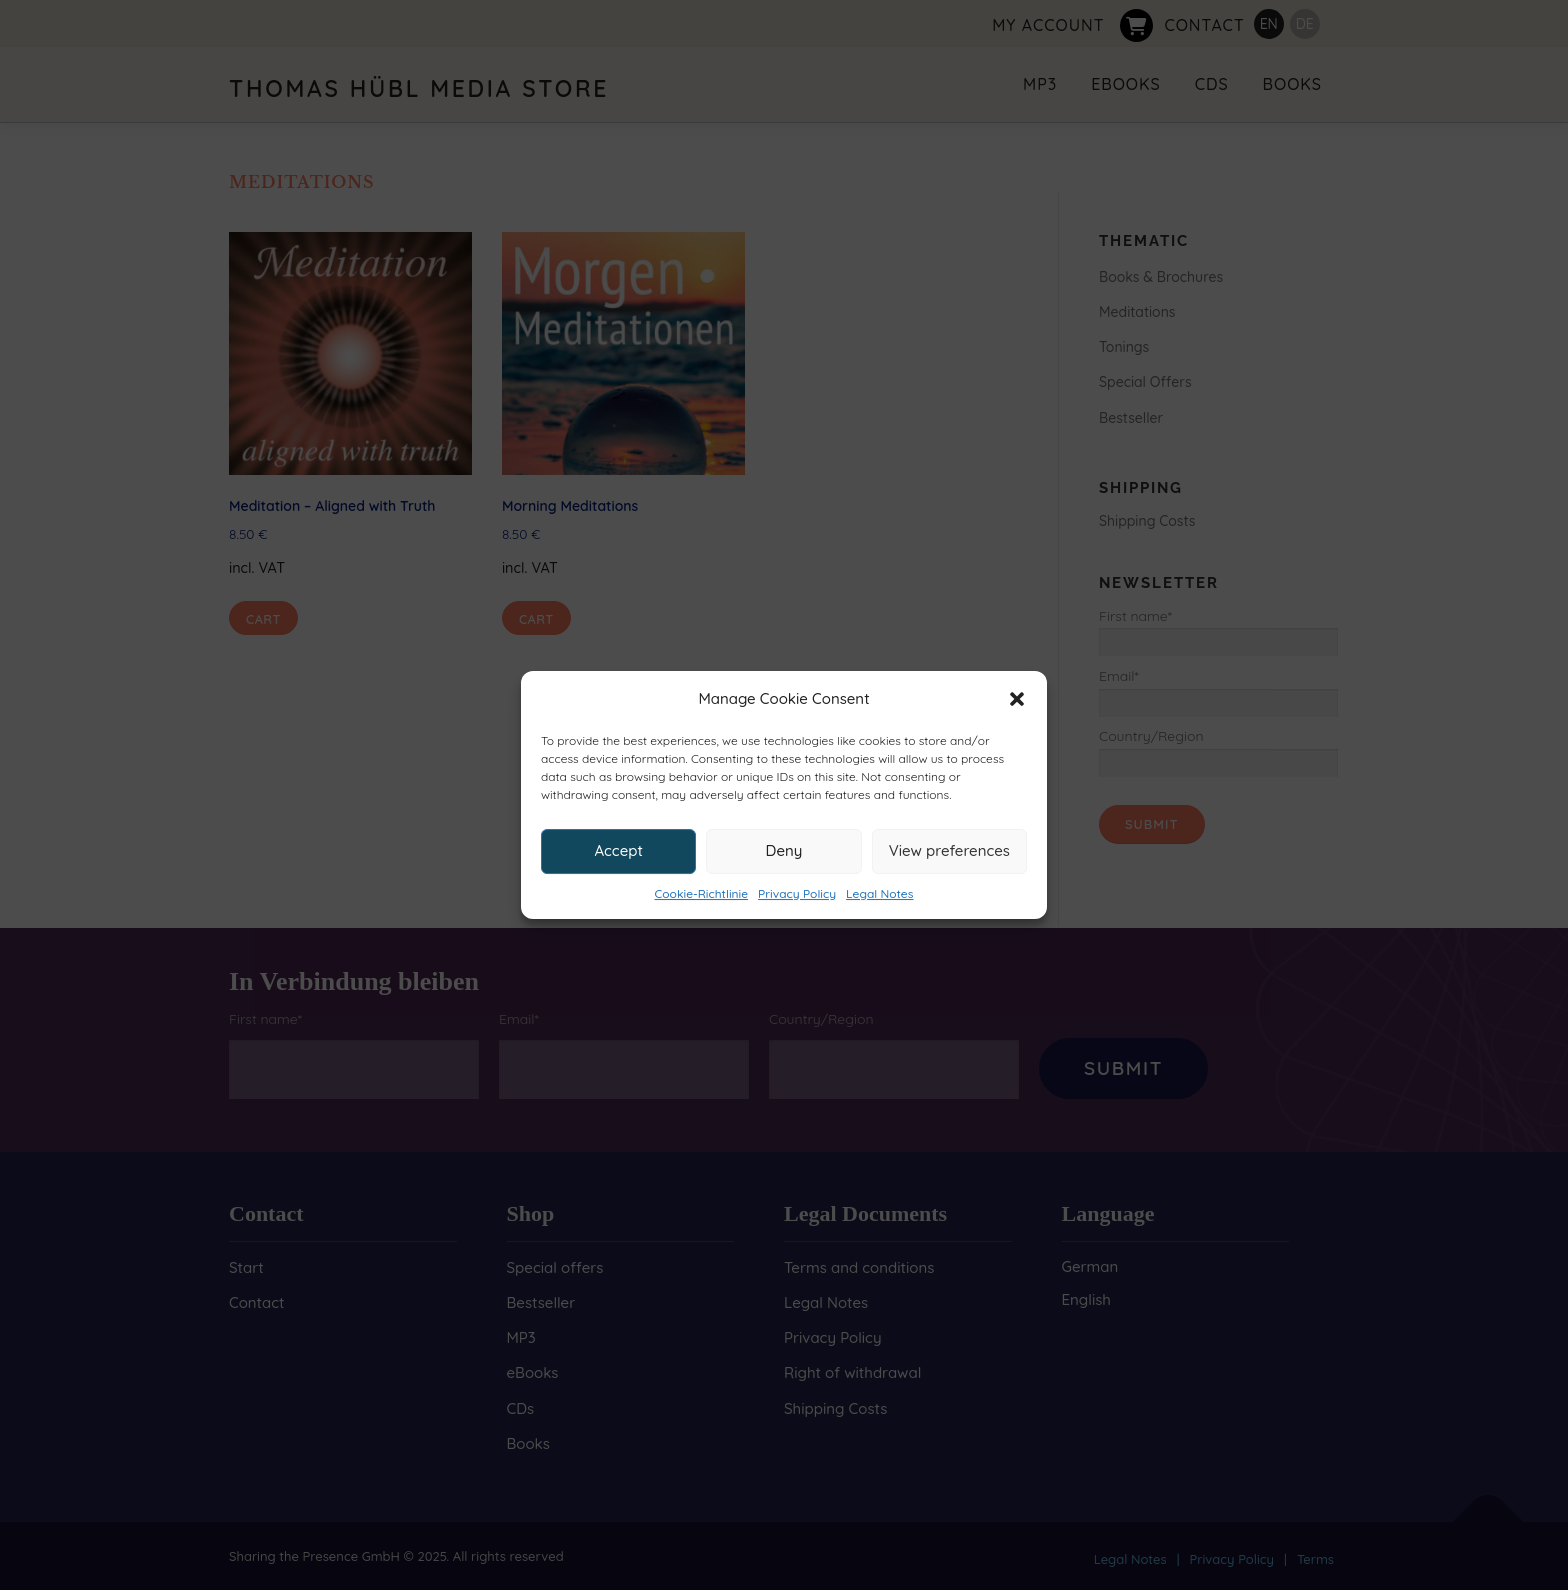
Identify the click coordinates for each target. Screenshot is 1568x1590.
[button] (1017, 699)
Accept (618, 850)
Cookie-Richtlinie (702, 893)
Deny (784, 850)
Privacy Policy (797, 893)
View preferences (949, 850)
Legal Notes (879, 893)
